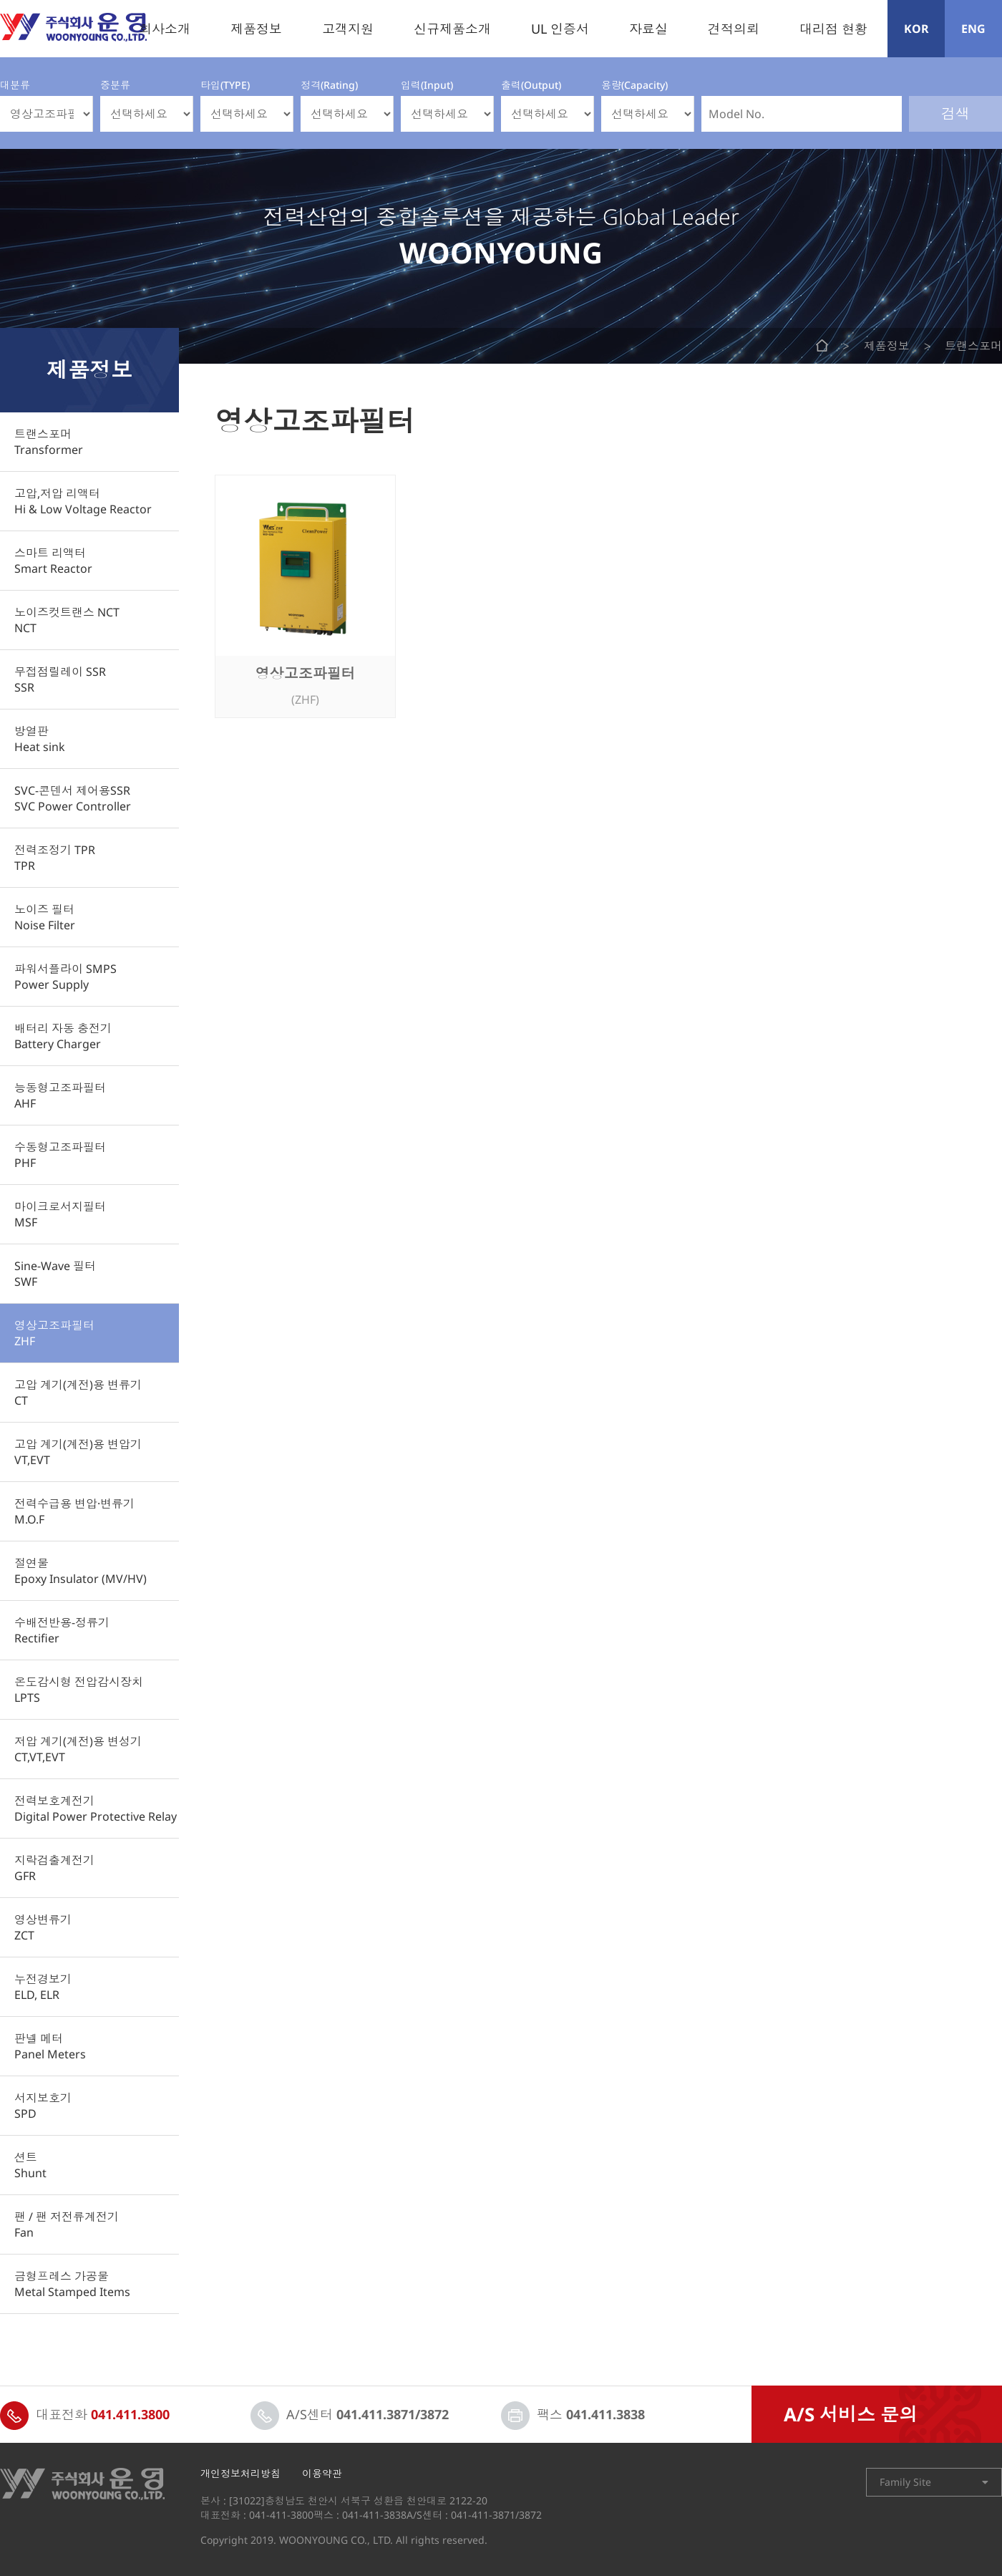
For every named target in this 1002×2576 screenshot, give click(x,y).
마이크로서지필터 (60, 1214)
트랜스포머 (48, 441)
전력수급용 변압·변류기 (74, 1511)
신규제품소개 (452, 28)
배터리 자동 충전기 (63, 1036)
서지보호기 (43, 2105)
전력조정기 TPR (54, 857)
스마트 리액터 (53, 560)
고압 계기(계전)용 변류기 (78, 1392)
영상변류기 (43, 1927)
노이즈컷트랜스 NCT (67, 620)
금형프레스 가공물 (72, 2284)
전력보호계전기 (95, 1808)
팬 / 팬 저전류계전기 (66, 2224)
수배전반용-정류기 (62, 1630)
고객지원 (348, 28)
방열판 (39, 739)
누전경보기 (43, 1987)
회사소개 (164, 28)
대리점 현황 (833, 28)
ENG (973, 29)
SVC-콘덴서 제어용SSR (72, 798)
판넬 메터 (50, 2046)
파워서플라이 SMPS (65, 976)
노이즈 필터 (44, 917)
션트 (30, 2165)
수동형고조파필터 (60, 1155)
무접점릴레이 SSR (60, 679)
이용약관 (322, 2473)
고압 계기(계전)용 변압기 (78, 1452)
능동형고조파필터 (60, 1095)
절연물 (80, 1571)
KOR (916, 29)
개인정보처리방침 (240, 2473)
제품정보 (256, 28)
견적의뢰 (733, 28)
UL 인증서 (560, 28)
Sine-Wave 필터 (55, 1273)
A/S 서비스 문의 (851, 2414)
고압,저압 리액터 (83, 501)
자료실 (648, 28)
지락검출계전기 (54, 1868)
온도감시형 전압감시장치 (78, 1689)
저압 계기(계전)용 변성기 (78, 1749)
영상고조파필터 (54, 1333)
